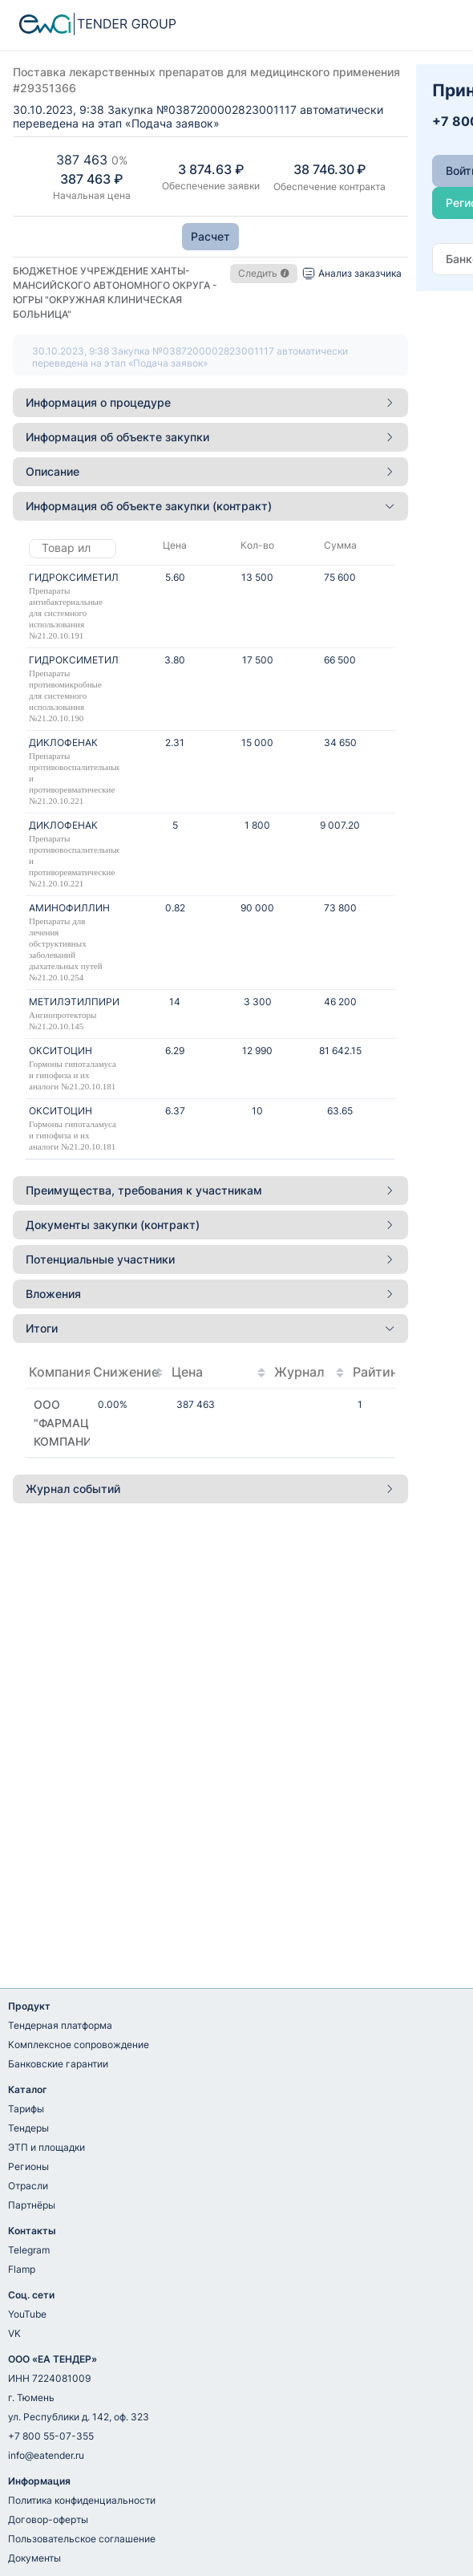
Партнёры (31, 2205)
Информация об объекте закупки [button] (210, 437)
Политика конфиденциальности (82, 2500)
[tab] (210, 402)
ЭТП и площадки (46, 2147)
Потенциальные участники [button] (210, 1259)
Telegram (29, 2250)
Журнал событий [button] (210, 1488)
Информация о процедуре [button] (210, 402)
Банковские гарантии (58, 2064)
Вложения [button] (210, 1293)
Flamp (21, 2269)
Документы (34, 2558)
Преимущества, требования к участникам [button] (210, 1190)
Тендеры (28, 2128)
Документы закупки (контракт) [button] (210, 1224)
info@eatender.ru (46, 2455)
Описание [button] (210, 471)
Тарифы (26, 2109)
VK (14, 2333)
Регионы (28, 2166)
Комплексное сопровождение (78, 2044)
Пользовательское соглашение (82, 2539)
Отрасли (28, 2186)
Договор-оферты (48, 2519)
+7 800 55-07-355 (51, 2436)
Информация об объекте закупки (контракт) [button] (210, 506)
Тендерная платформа (60, 2025)
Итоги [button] (210, 1328)
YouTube (27, 2314)
